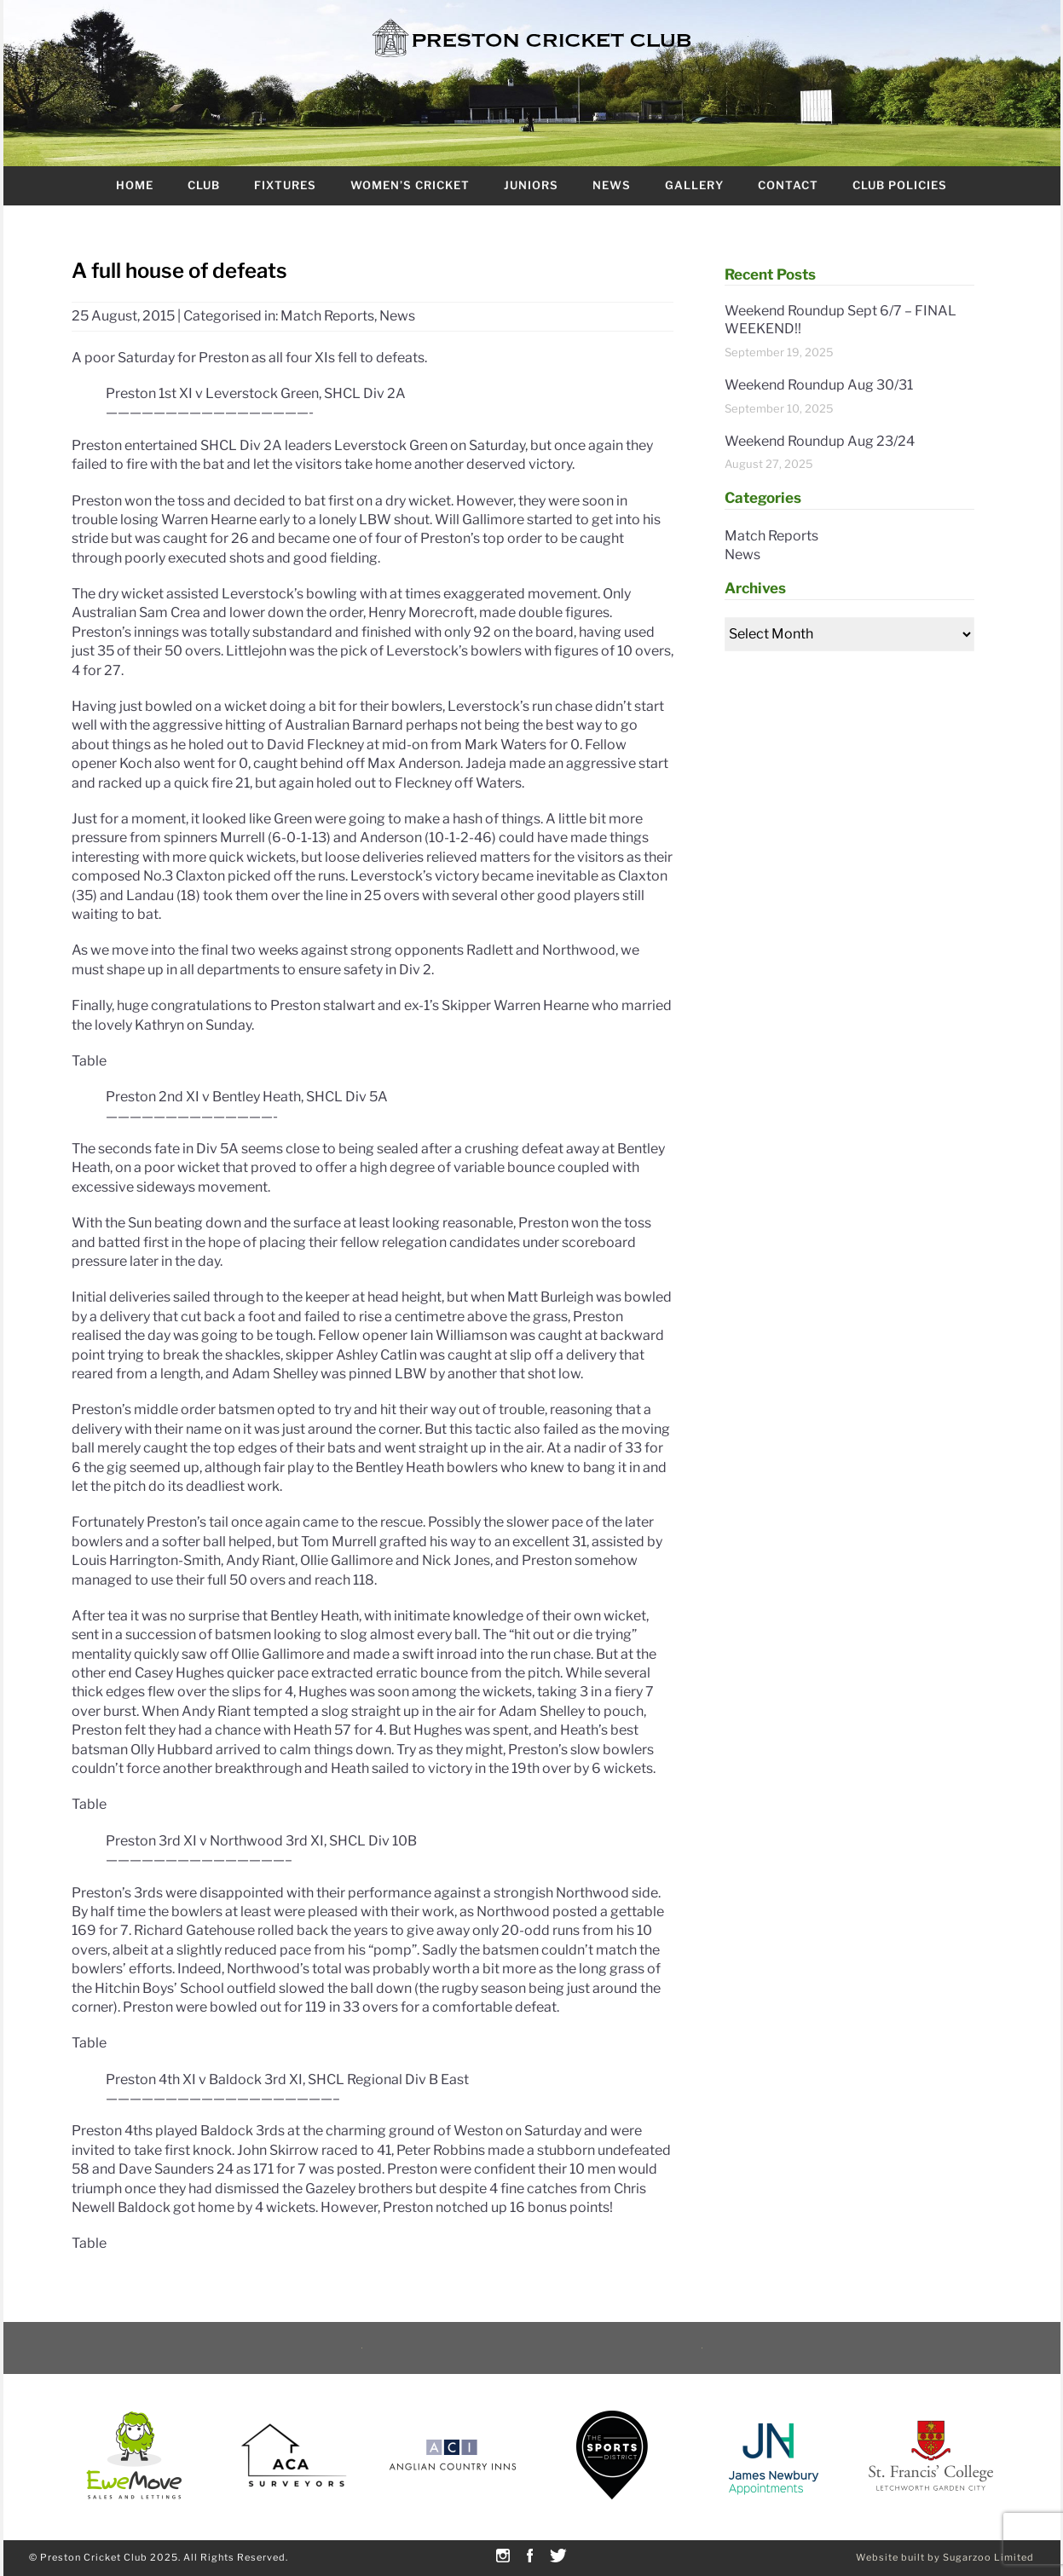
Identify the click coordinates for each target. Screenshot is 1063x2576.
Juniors (531, 185)
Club (204, 185)
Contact (788, 185)
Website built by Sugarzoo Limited (945, 2557)
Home (134, 185)
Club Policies (899, 185)
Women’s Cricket (410, 185)
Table (89, 1061)
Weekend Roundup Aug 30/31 (819, 385)
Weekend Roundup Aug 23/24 (820, 441)
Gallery (694, 185)
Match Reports (327, 316)
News (611, 185)
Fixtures (285, 185)
